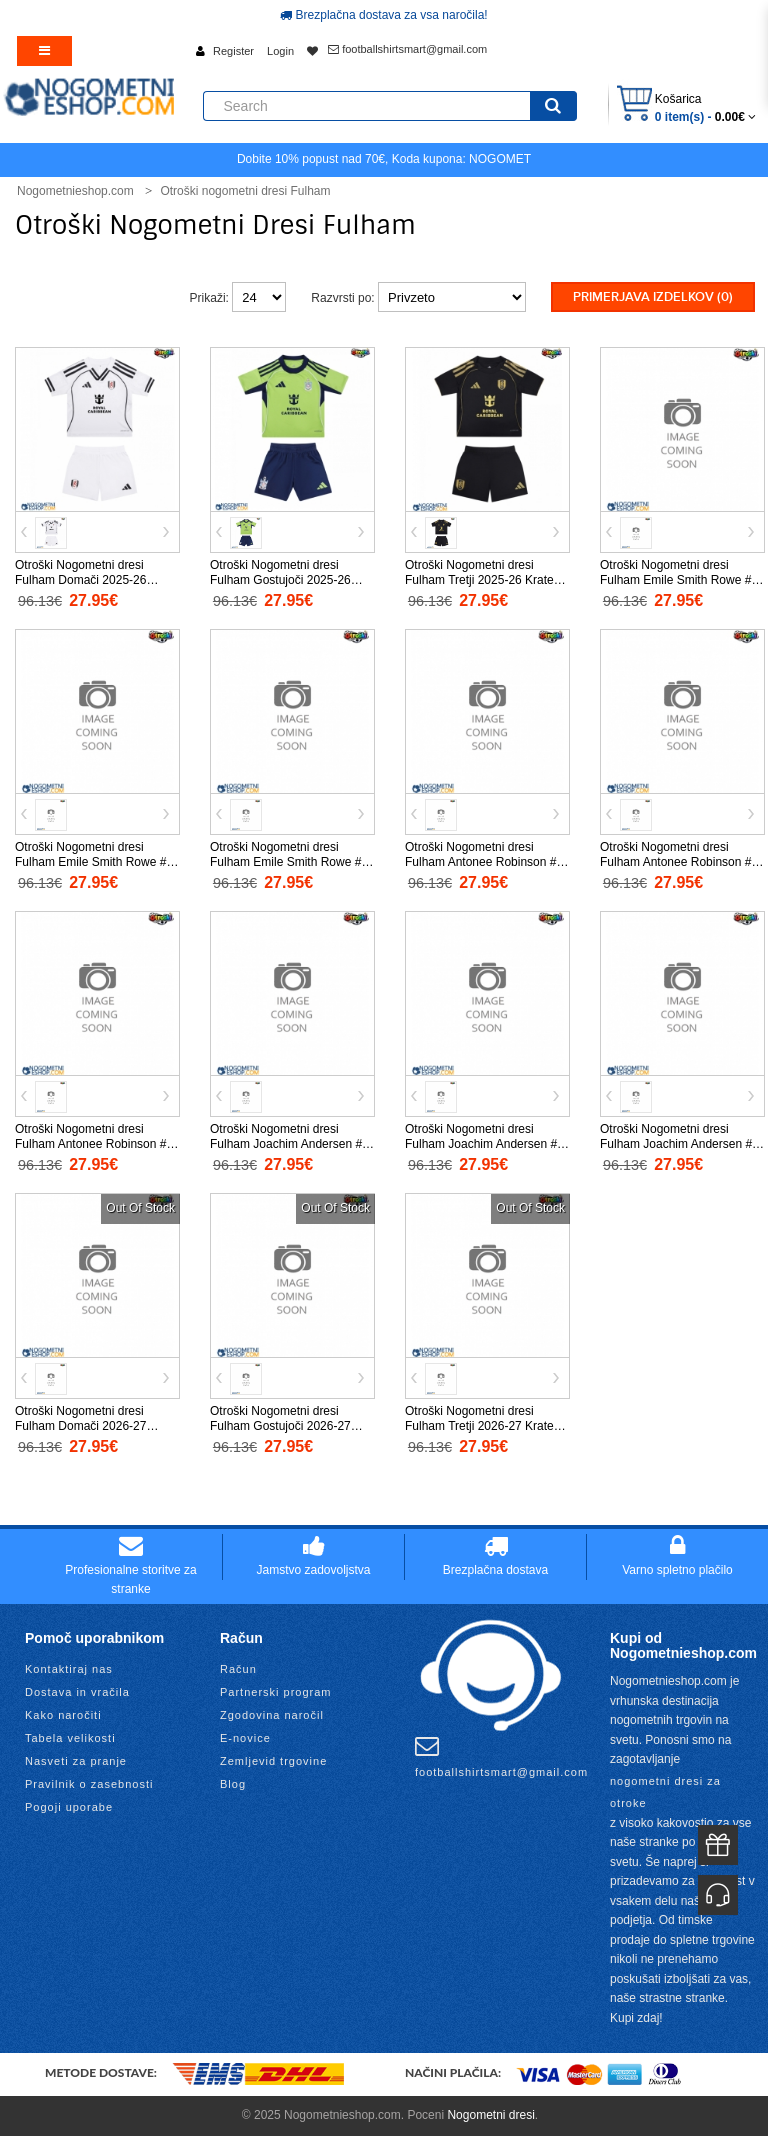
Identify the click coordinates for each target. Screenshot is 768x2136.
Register (233, 51)
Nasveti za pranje (76, 1761)
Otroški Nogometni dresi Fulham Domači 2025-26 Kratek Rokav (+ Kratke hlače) (95, 580)
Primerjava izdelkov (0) (653, 297)
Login (280, 51)
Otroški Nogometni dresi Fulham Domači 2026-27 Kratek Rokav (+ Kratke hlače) (95, 1426)
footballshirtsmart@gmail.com (407, 49)
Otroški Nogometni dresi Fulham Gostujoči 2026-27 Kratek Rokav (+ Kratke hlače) (290, 1426)
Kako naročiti (63, 1715)
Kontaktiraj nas (69, 1669)
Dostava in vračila (77, 1692)
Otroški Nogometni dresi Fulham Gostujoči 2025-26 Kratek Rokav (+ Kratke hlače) (290, 580)
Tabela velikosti (70, 1738)
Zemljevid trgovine (273, 1761)
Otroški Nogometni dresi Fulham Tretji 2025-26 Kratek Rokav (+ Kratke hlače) (482, 580)
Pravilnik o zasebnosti (89, 1784)
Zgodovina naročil (272, 1715)
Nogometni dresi (490, 2115)
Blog (233, 1784)
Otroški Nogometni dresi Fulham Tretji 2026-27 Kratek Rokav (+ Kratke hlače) (482, 1426)
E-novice (245, 1738)
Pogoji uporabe (69, 1807)
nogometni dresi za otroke (665, 1792)
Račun (238, 1669)
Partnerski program (276, 1692)
